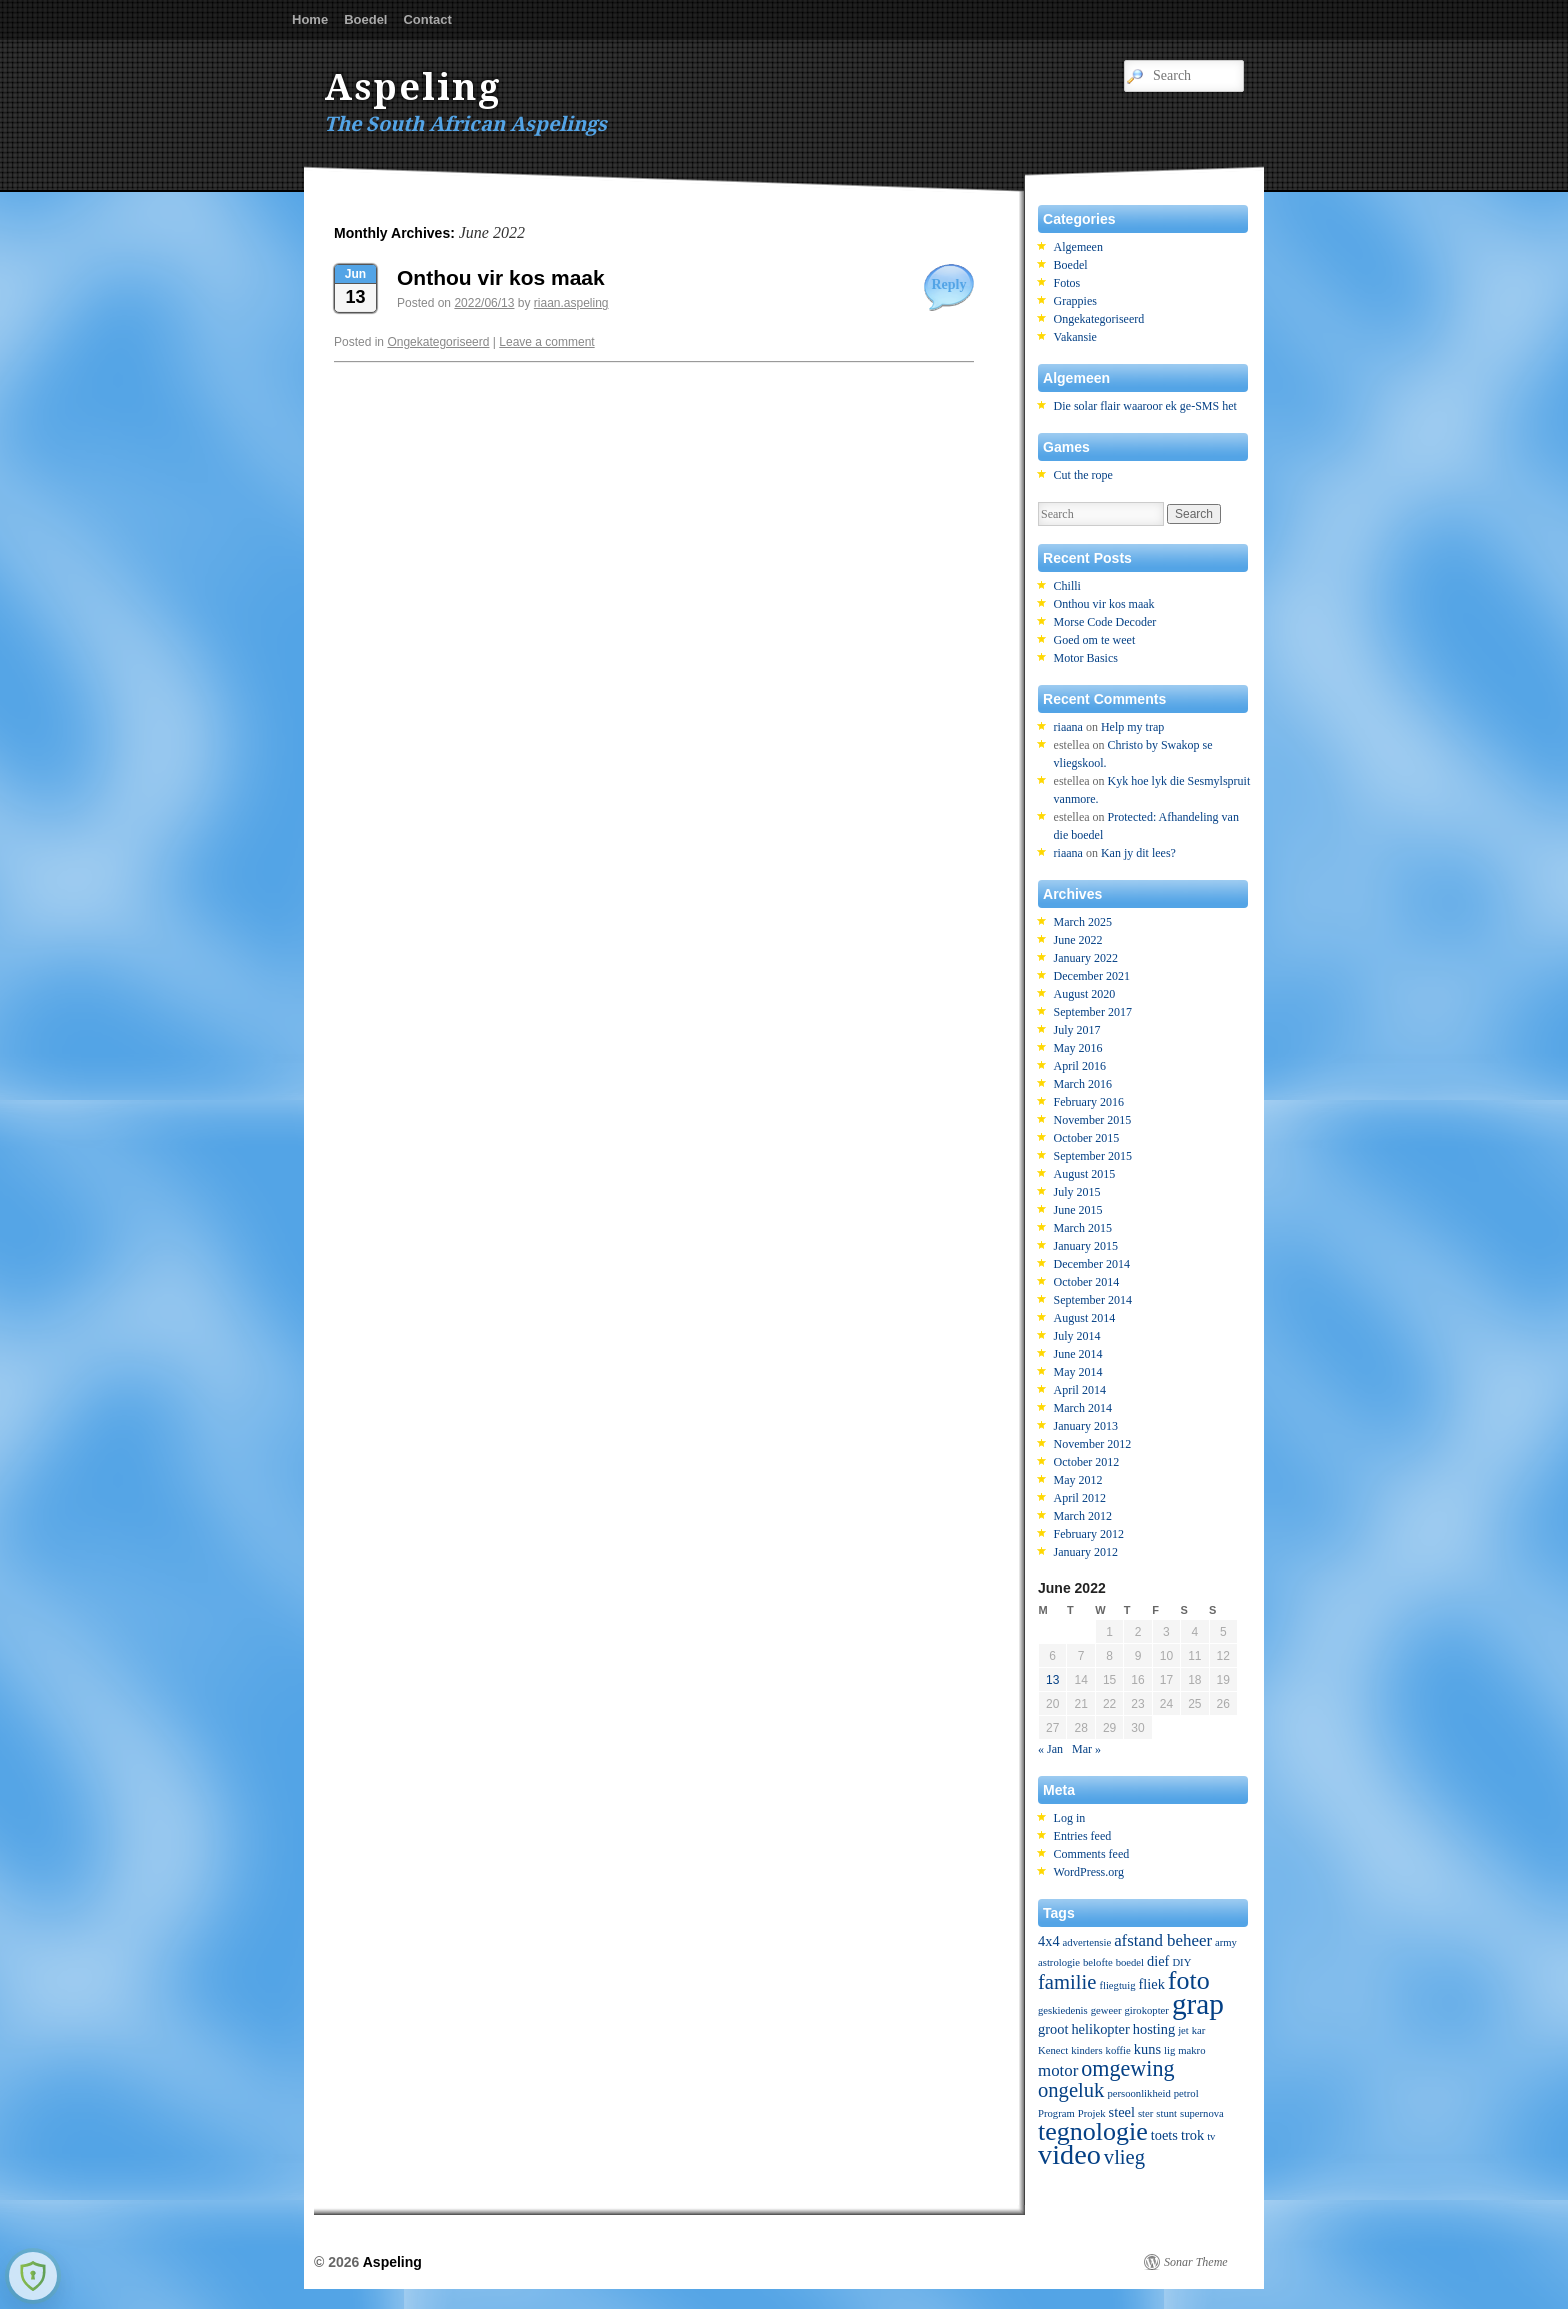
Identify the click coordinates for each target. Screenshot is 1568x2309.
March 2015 (1083, 1228)
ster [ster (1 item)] (1145, 2113)
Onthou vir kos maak (501, 277)
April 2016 (1080, 1066)
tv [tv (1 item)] (1211, 2136)
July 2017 (1077, 1030)
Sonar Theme (1196, 2262)
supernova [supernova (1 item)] (1202, 2113)
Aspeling (413, 87)
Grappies (1075, 301)
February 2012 (1089, 1534)
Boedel (365, 19)
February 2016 (1089, 1102)
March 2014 (1083, 1408)
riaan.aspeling (571, 303)
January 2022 (1086, 958)
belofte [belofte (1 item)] (1098, 1962)
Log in (1070, 1818)
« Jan (1050, 1749)
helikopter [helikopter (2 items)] (1100, 2029)
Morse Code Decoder (1105, 622)
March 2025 (1083, 922)
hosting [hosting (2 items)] (1154, 2029)
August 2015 (1085, 1174)
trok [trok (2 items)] (1192, 2135)
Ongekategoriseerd (438, 342)
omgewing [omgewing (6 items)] (1127, 2068)
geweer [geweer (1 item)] (1106, 2010)
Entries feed (1083, 1836)
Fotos (1067, 283)
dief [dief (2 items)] (1158, 1961)
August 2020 (1085, 994)
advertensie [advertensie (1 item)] (1087, 1942)
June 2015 (1078, 1210)
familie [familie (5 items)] (1067, 1982)
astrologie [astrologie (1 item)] (1059, 1962)
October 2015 (1087, 1138)
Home (310, 19)
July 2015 (1077, 1192)
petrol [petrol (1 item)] (1186, 2093)
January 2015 (1086, 1246)
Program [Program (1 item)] (1056, 2113)
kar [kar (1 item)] (1199, 2030)
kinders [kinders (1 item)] (1086, 2050)
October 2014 (1087, 1282)
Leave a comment (546, 342)
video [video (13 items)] (1069, 2154)
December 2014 (1092, 1264)
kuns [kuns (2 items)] (1147, 2049)
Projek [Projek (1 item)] (1092, 2113)
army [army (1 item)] (1226, 1942)
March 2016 (1083, 1084)
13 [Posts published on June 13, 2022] (1052, 1680)
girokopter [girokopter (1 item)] (1146, 2010)
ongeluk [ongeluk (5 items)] (1071, 2090)
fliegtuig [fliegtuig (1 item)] (1117, 1985)
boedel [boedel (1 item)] (1130, 1962)
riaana (1068, 727)
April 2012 (1080, 1498)
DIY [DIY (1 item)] (1181, 1962)
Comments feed (1092, 1854)
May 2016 (1078, 1048)
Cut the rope (1083, 475)
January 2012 (1086, 1552)
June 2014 (1078, 1354)
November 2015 (1093, 1120)
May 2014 (1078, 1372)
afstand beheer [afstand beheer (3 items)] (1163, 1940)
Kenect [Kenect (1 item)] (1053, 2050)
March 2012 (1083, 1516)
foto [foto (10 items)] (1189, 1980)
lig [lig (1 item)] (1169, 2050)
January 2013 (1086, 1426)
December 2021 (1092, 976)
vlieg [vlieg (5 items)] (1124, 2157)
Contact (427, 19)
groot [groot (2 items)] (1053, 2029)
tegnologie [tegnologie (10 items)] (1093, 2131)
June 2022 (1078, 940)
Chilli (1067, 586)
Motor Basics (1086, 658)
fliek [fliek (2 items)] (1151, 1984)
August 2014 (1085, 1318)
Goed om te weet (1095, 640)
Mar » (1086, 1749)
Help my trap (1132, 727)
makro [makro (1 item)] (1191, 2050)
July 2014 (1077, 1336)
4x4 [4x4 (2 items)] (1049, 1941)
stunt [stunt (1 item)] (1166, 2113)
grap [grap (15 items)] (1198, 2004)
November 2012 (1093, 1444)
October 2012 (1087, 1462)
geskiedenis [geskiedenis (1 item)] (1063, 2010)
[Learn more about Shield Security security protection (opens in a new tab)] (33, 2276)
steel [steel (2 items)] (1122, 2112)
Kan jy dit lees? (1138, 853)
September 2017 (1093, 1012)
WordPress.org (1089, 1872)
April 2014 (1080, 1390)
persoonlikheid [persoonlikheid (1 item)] (1138, 2093)
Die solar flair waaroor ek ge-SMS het (1145, 406)
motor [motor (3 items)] (1058, 2070)
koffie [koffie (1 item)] (1118, 2050)
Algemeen (1078, 247)
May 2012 (1078, 1480)
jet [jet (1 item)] (1183, 2030)
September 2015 (1093, 1156)
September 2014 (1093, 1300)
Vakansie (1075, 337)
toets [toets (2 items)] (1164, 2135)
